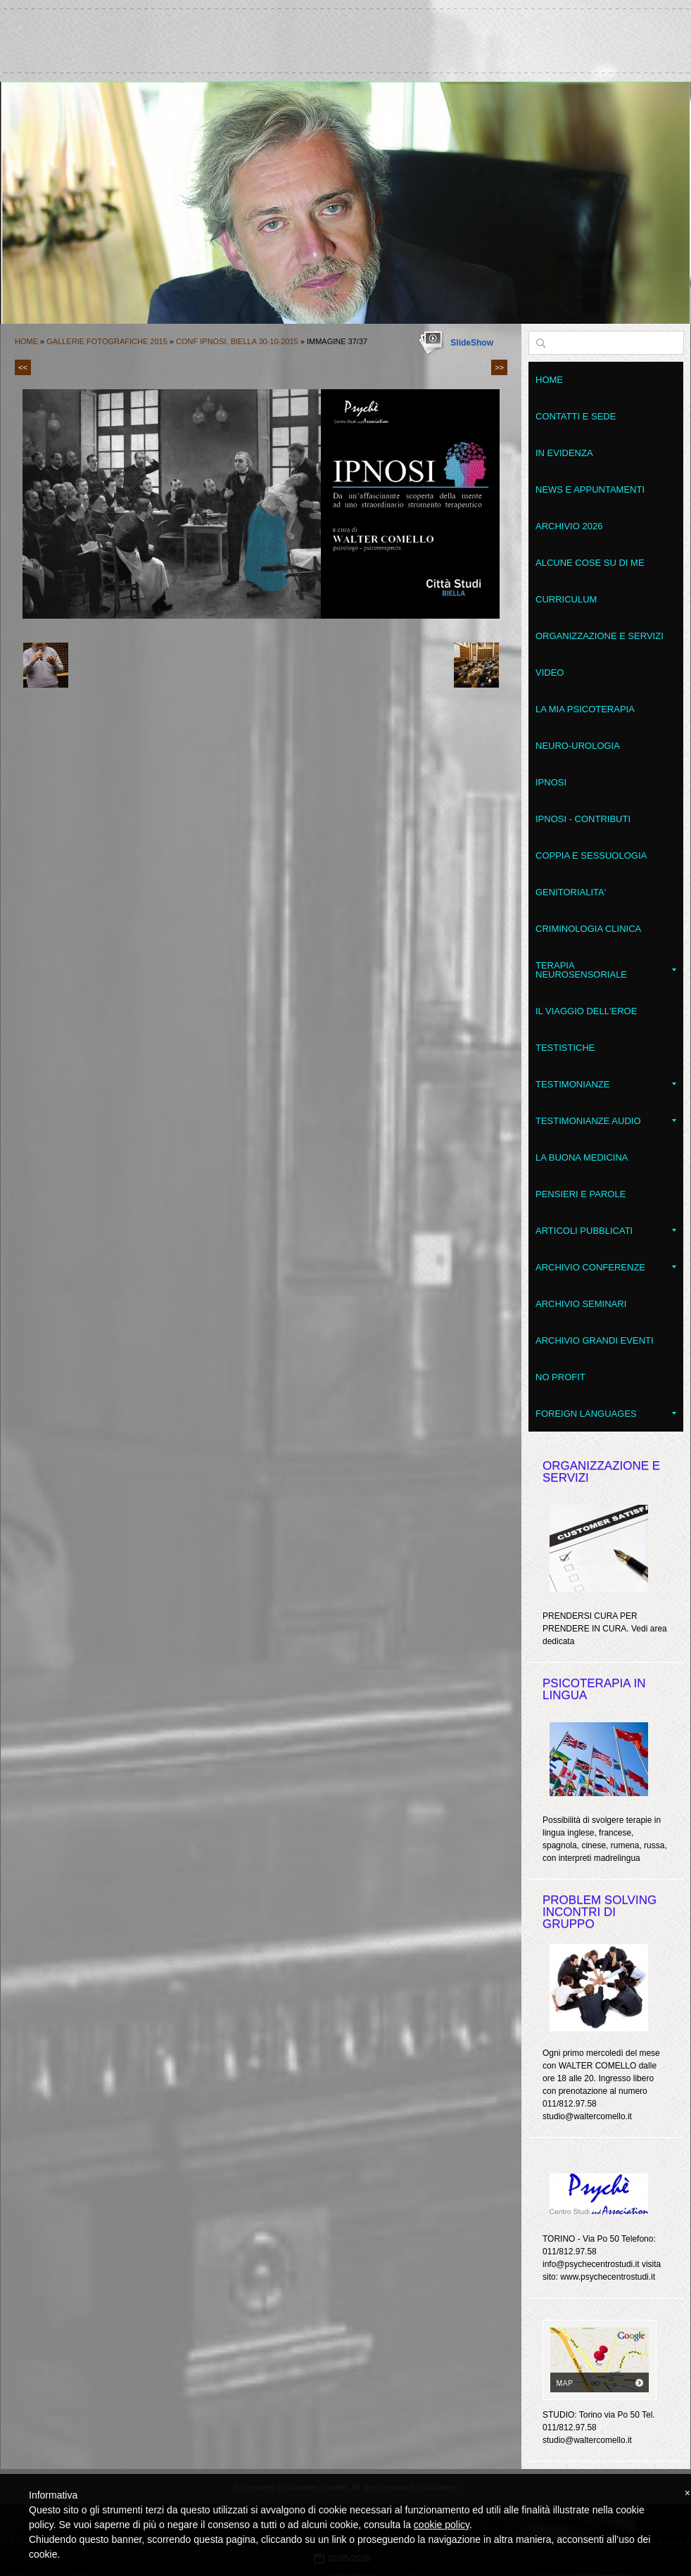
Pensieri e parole (580, 1194)
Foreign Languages (605, 1413)
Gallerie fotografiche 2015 (106, 341)
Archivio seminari (580, 1304)
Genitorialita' (570, 892)
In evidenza (564, 453)
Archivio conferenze (605, 1267)
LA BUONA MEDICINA (581, 1157)
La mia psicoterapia (585, 709)
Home (26, 341)
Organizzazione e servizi (599, 636)
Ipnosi (550, 782)
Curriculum (566, 599)
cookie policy (441, 2524)
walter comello (345, 34)
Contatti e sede (575, 416)
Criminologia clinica (588, 928)
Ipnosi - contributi (582, 819)
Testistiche (565, 1047)
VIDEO (549, 672)
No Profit (560, 1377)
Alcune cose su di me (590, 562)
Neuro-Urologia (577, 745)
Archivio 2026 (568, 526)
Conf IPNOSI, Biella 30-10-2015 (237, 341)
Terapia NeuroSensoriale (605, 970)
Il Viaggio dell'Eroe (586, 1011)
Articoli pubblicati (605, 1230)
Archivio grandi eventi (594, 1340)
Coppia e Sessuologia (591, 855)
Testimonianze (605, 1084)
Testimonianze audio (605, 1121)
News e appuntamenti (590, 489)
